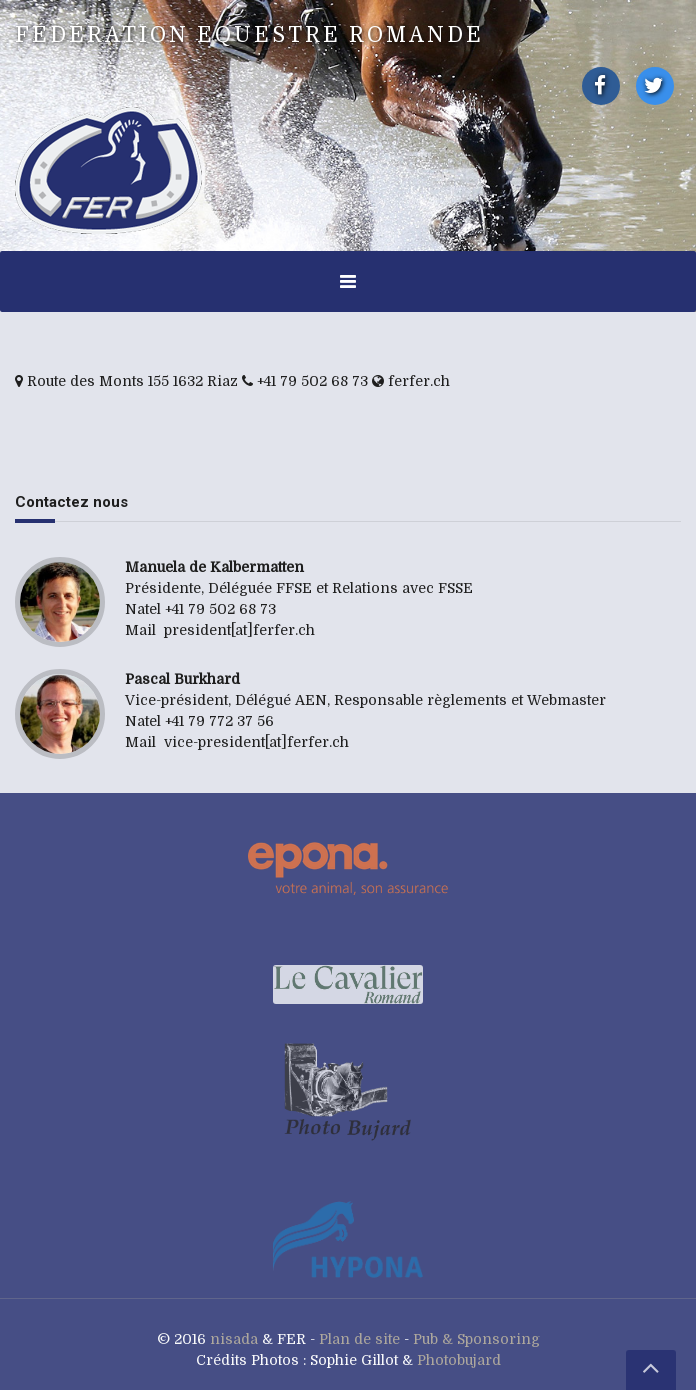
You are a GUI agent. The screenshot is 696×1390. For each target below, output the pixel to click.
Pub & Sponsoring (476, 1339)
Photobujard (459, 1360)
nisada (234, 1339)
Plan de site (359, 1339)
